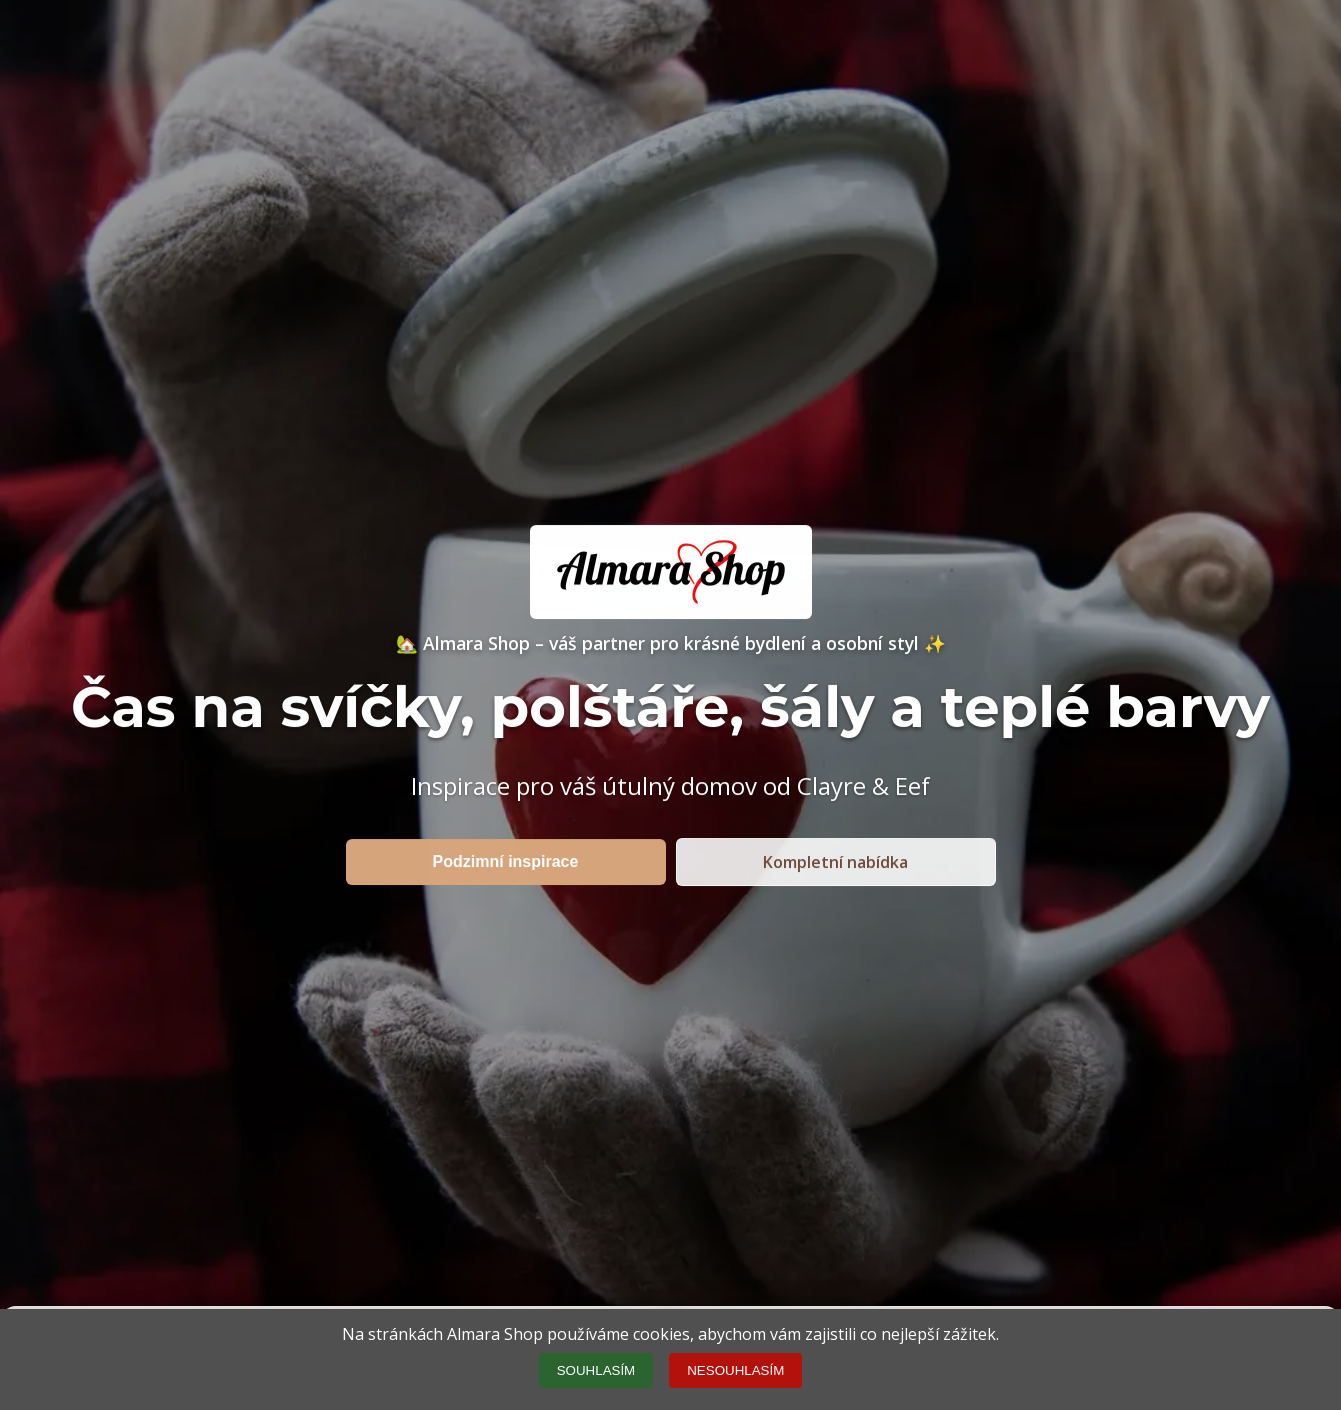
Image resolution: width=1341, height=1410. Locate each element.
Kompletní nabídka (835, 862)
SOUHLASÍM (596, 1370)
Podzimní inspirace (506, 861)
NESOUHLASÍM (735, 1370)
